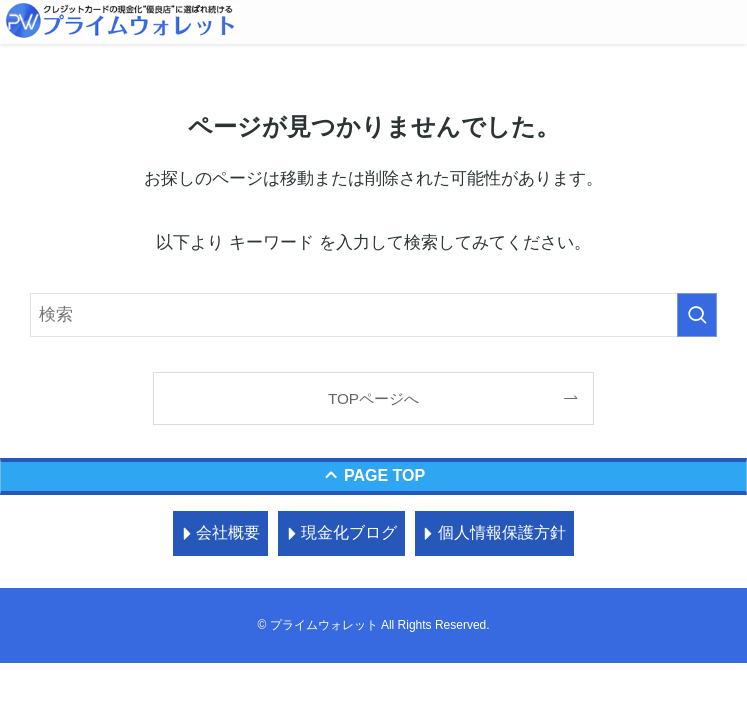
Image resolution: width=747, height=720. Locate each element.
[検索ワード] (373, 315)
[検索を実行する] (697, 315)
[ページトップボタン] (373, 476)
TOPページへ (373, 398)
